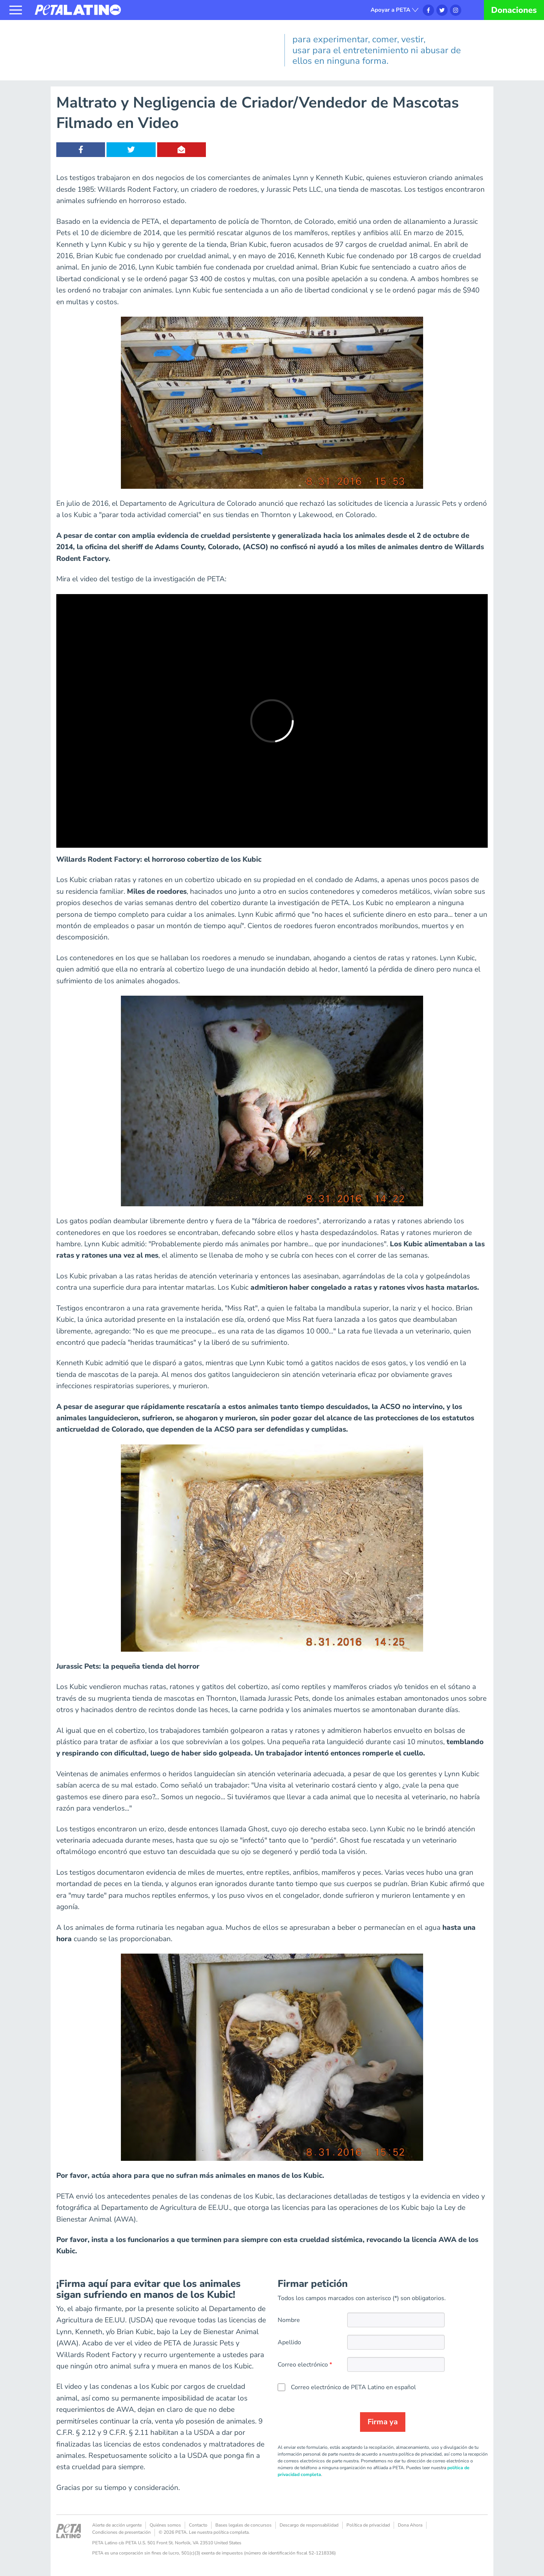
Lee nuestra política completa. (219, 2532)
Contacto (198, 2525)
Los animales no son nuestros (101, 31)
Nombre (289, 2320)
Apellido (289, 2342)
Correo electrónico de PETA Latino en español (353, 2387)
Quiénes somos (165, 2525)
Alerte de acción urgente (117, 2525)
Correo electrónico (303, 2364)
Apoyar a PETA (390, 10)
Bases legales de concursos (243, 2525)
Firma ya (383, 2422)
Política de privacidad (368, 2525)
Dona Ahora (410, 2525)
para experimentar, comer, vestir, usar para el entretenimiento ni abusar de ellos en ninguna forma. (376, 50)
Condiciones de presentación (121, 2532)
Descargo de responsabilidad (309, 2525)
